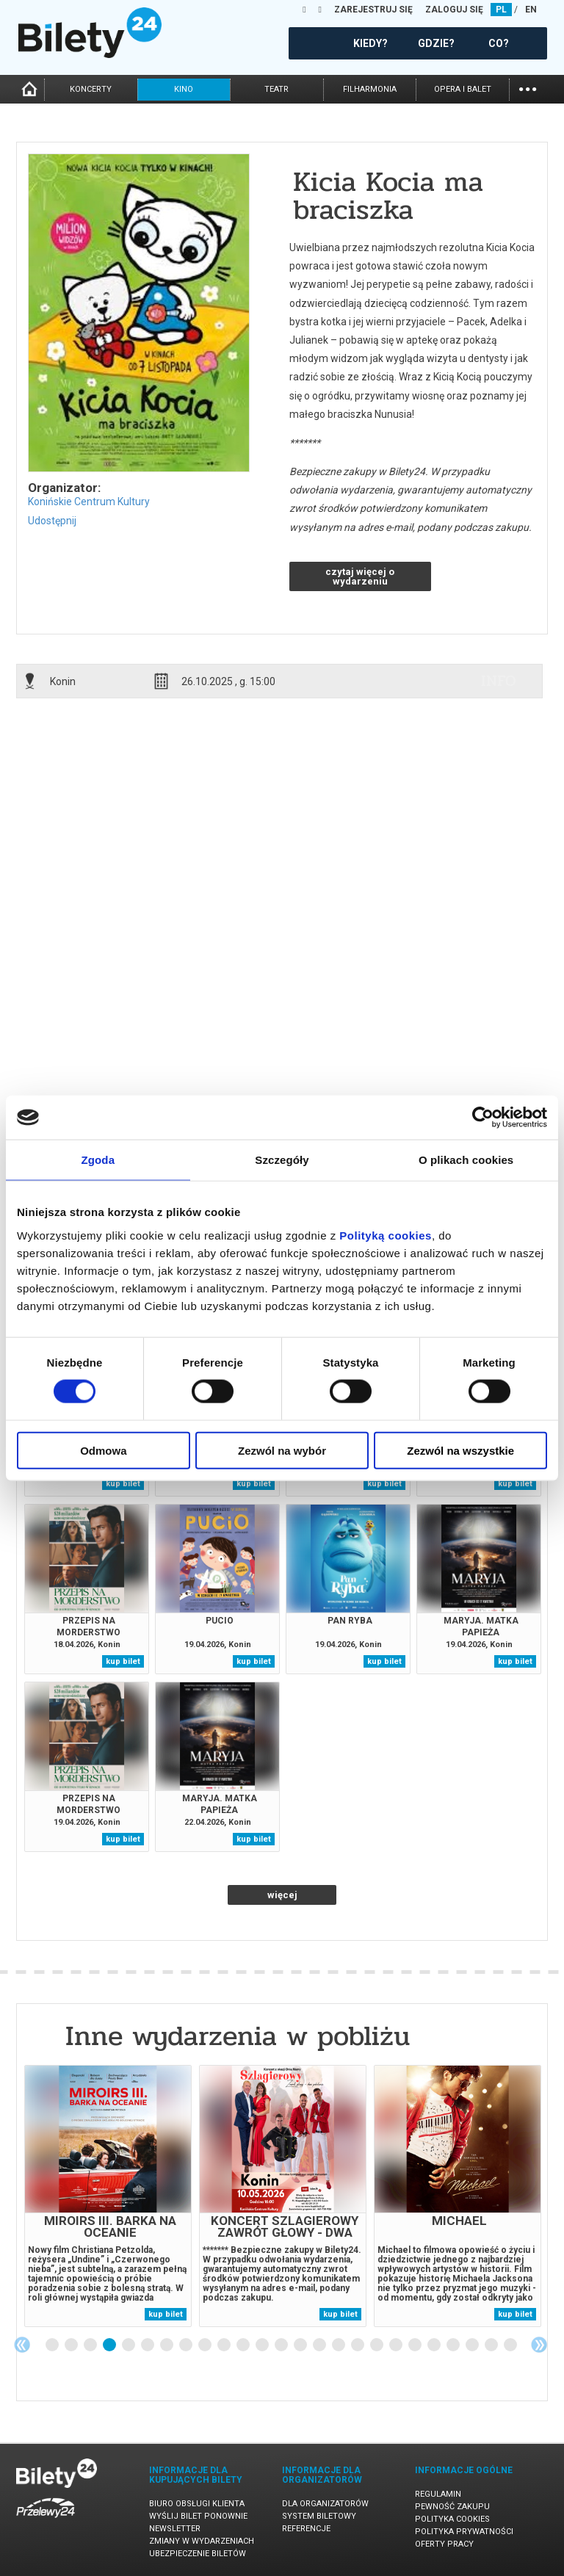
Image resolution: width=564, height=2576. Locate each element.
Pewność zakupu (452, 2506)
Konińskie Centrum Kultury (89, 501)
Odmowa (103, 1450)
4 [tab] (110, 2345)
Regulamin (438, 2494)
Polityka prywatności (464, 2531)
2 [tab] (72, 2345)
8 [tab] (186, 2345)
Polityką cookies (385, 1235)
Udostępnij (52, 521)
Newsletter (174, 2528)
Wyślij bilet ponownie (198, 2516)
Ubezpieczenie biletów (197, 2553)
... (528, 88)
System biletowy (319, 2516)
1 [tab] (53, 2345)
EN (531, 9)
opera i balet (462, 89)
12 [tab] (263, 2345)
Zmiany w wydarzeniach (201, 2541)
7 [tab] (167, 2345)
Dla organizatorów (325, 2503)
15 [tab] (320, 2345)
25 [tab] (511, 2345)
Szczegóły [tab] (281, 1160)
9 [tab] (205, 2345)
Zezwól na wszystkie (460, 1450)
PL (501, 9)
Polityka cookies (452, 2519)
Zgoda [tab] (98, 1160)
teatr (276, 89)
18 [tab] (377, 2345)
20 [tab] (415, 2345)
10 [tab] (224, 2345)
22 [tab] (453, 2345)
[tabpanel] (108, 2196)
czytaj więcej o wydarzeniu (359, 576)
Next (539, 2345)
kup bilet (123, 1483)
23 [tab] (473, 2345)
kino (183, 89)
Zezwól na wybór (282, 1450)
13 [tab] (282, 2345)
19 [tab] (396, 2345)
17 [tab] (358, 2345)
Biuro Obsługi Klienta (197, 2503)
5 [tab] (129, 2345)
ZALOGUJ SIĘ (454, 9)
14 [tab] (301, 2345)
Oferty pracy (444, 2544)
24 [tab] (492, 2345)
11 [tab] (243, 2345)
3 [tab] (91, 2345)
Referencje (306, 2528)
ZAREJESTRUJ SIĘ (373, 9)
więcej (282, 1894)
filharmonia (370, 89)
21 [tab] (434, 2345)
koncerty (91, 89)
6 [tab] (148, 2345)
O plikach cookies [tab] (466, 1160)
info (498, 680)
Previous (22, 2345)
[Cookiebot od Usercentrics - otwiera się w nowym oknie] (483, 1118)
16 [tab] (339, 2345)
